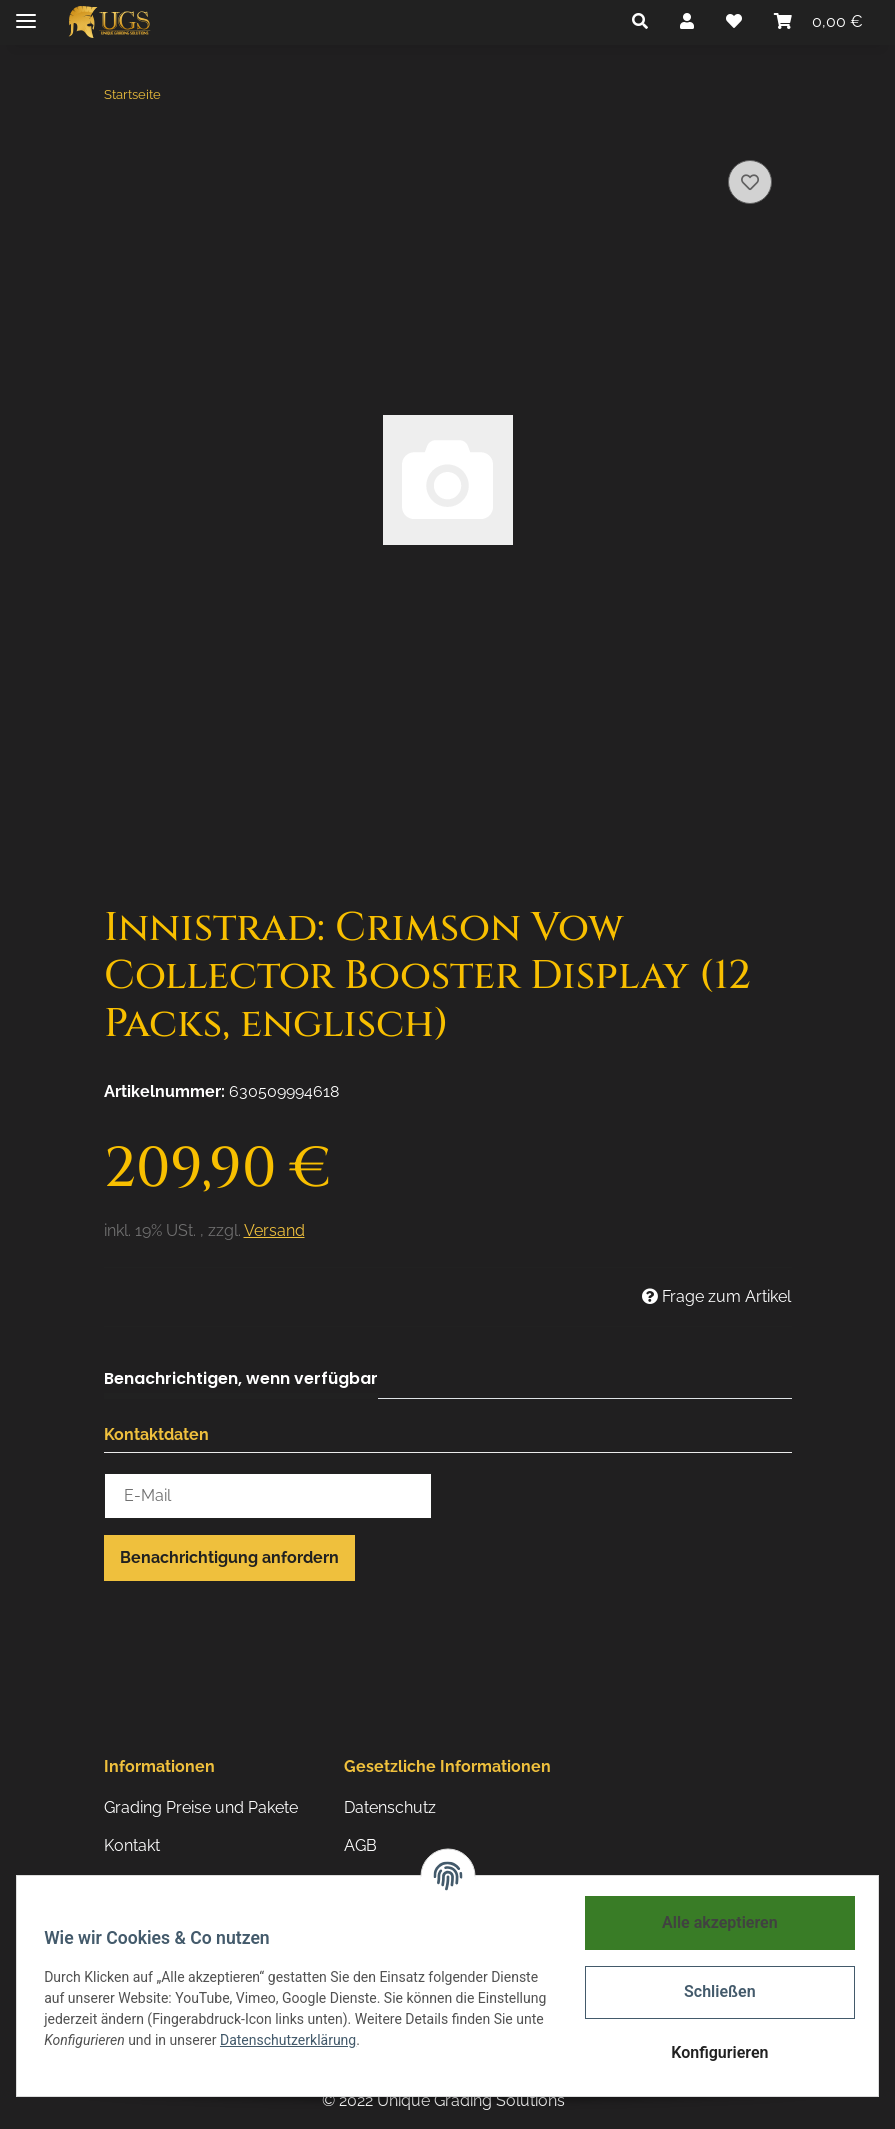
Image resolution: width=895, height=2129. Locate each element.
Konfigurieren (714, 2052)
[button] (640, 22)
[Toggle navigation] (26, 12)
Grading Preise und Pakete (201, 1807)
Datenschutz (390, 1807)
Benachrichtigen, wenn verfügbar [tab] (241, 1378)
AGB (360, 1845)
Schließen (714, 1991)
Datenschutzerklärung (388, 2040)
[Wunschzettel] (734, 22)
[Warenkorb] (818, 22)
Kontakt (132, 1845)
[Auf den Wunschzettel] (750, 182)
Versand (274, 1230)
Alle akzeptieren (715, 1922)
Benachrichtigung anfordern (229, 1557)
